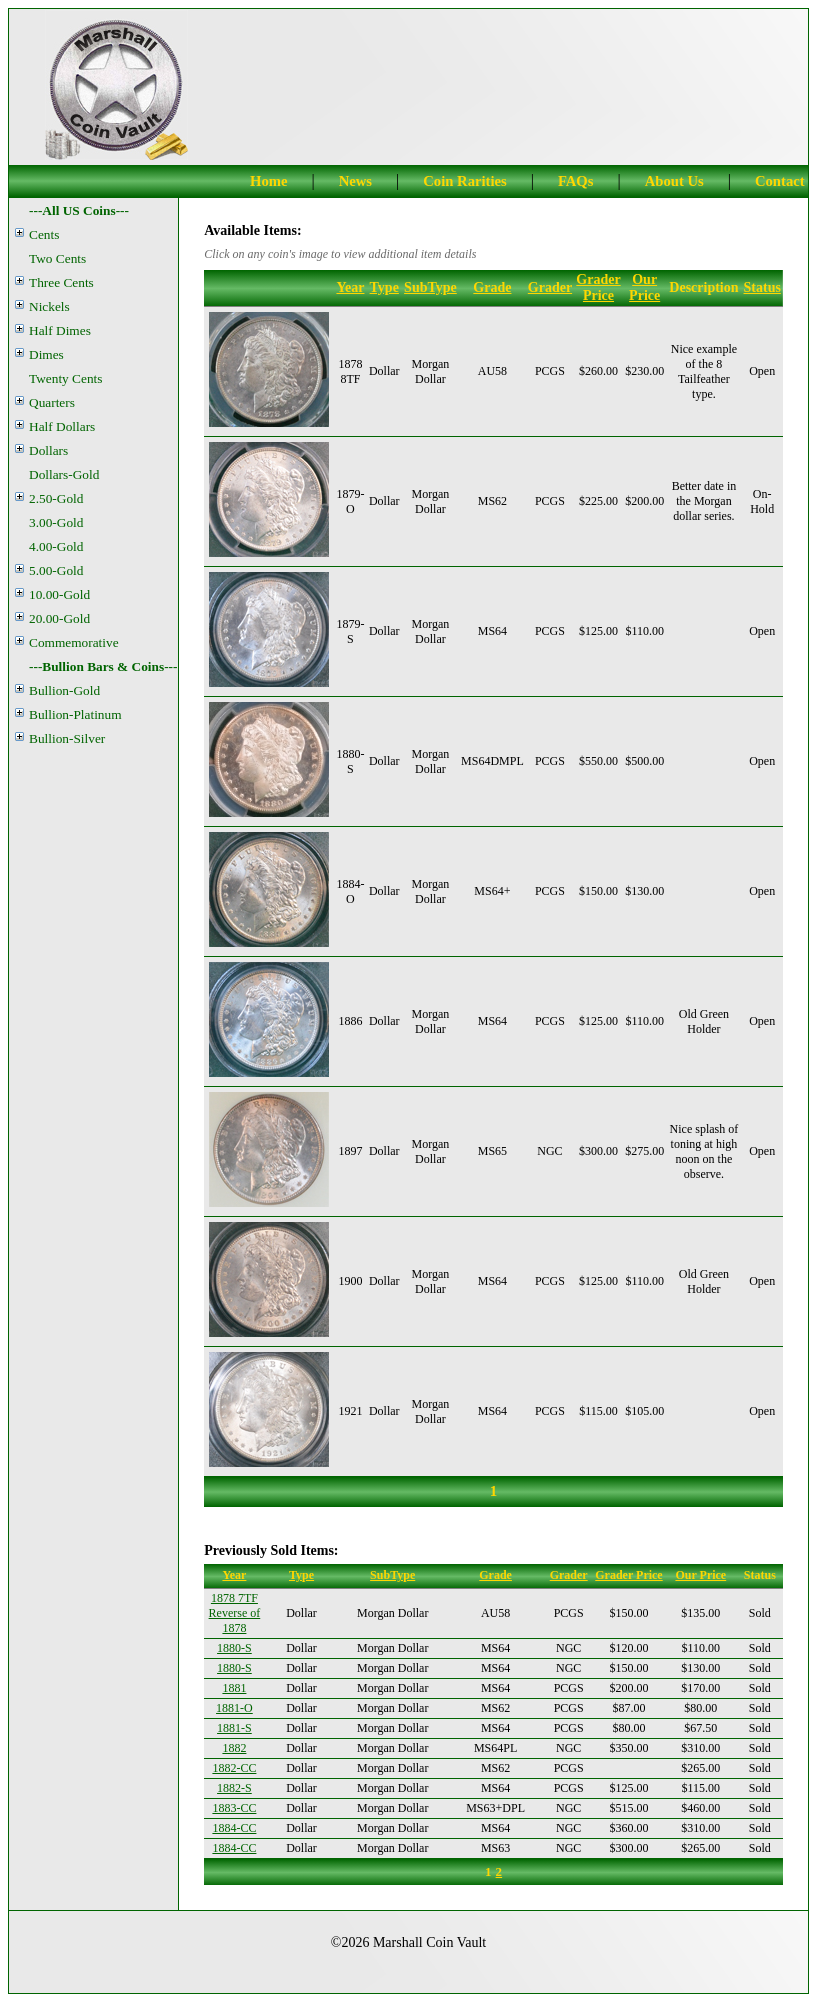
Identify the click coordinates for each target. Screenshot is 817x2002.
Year (350, 287)
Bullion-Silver (67, 738)
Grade (492, 287)
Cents (44, 234)
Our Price (644, 287)
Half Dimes (60, 330)
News (355, 181)
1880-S (234, 1648)
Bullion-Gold (64, 690)
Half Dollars (62, 426)
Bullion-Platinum (75, 714)
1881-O (234, 1708)
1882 (234, 1748)
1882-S (234, 1788)
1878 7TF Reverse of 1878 (235, 1613)
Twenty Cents (65, 378)
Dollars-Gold (64, 474)
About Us (674, 181)
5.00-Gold (56, 570)
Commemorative (74, 642)
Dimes (46, 354)
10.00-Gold (59, 594)
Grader (550, 287)
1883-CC (234, 1808)
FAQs (576, 181)
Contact (780, 181)
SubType (430, 287)
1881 (234, 1688)
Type (384, 287)
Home (268, 181)
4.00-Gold (56, 546)
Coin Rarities (464, 181)
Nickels (49, 306)
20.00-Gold (59, 618)
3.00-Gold (56, 522)
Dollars (48, 450)
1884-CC (234, 1828)
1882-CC (234, 1768)
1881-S (234, 1728)
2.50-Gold (56, 498)
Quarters (52, 402)
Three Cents (61, 282)
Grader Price (598, 287)
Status (762, 287)
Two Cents (57, 258)
